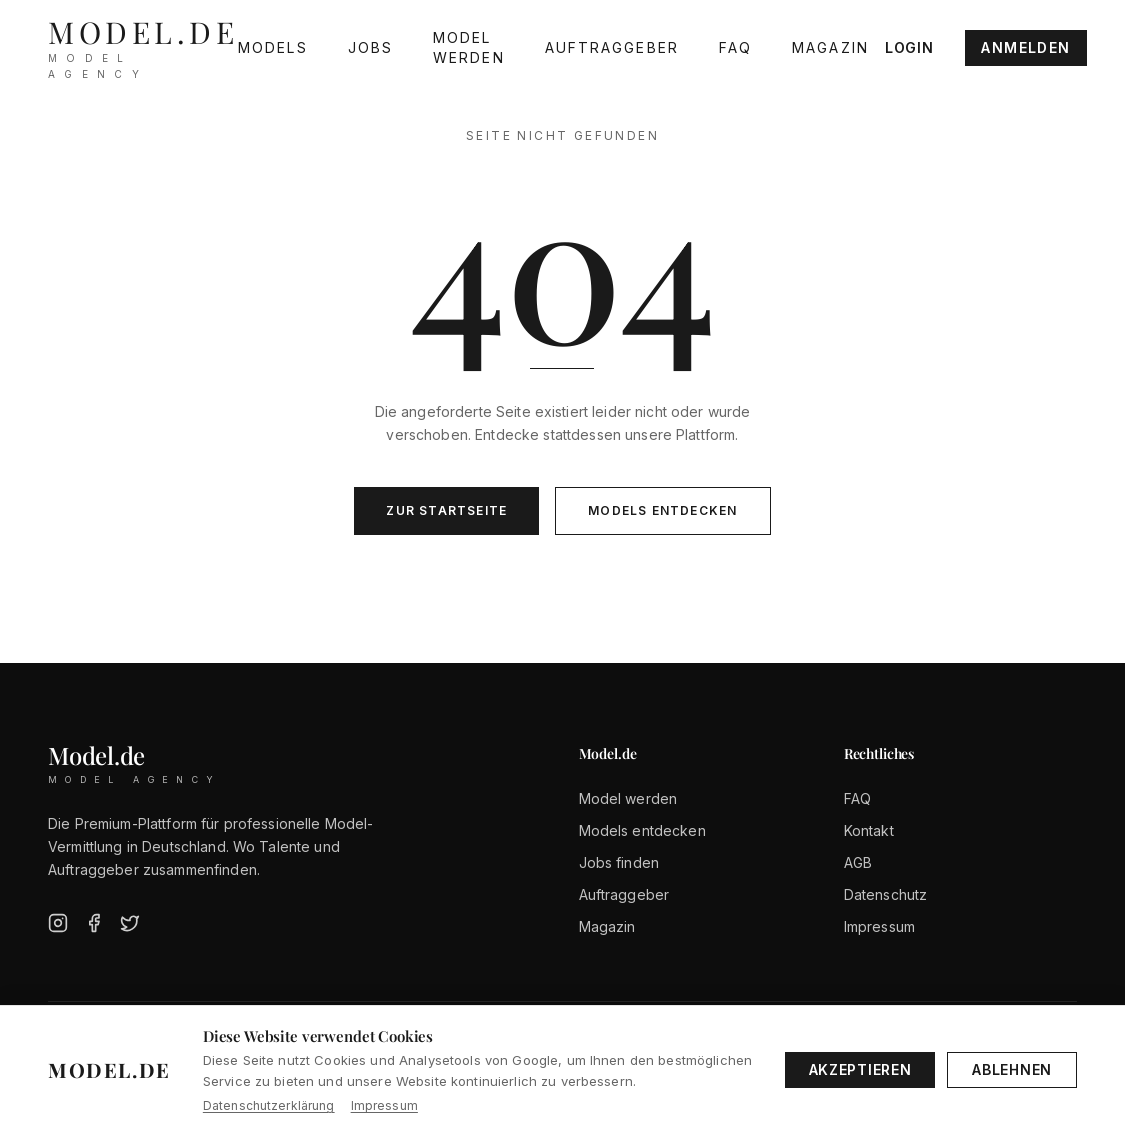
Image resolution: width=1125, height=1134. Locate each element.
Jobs (370, 47)
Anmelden (1025, 47)
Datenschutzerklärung (269, 1105)
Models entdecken (662, 510)
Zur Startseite (446, 510)
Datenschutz (886, 894)
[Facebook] (94, 923)
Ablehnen (1012, 1069)
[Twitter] (130, 923)
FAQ (735, 47)
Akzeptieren (860, 1069)
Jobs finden (619, 862)
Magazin (830, 47)
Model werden (469, 47)
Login (909, 47)
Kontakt (869, 830)
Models (273, 47)
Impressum (879, 926)
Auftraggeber (612, 47)
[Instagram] (58, 923)
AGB (858, 862)
